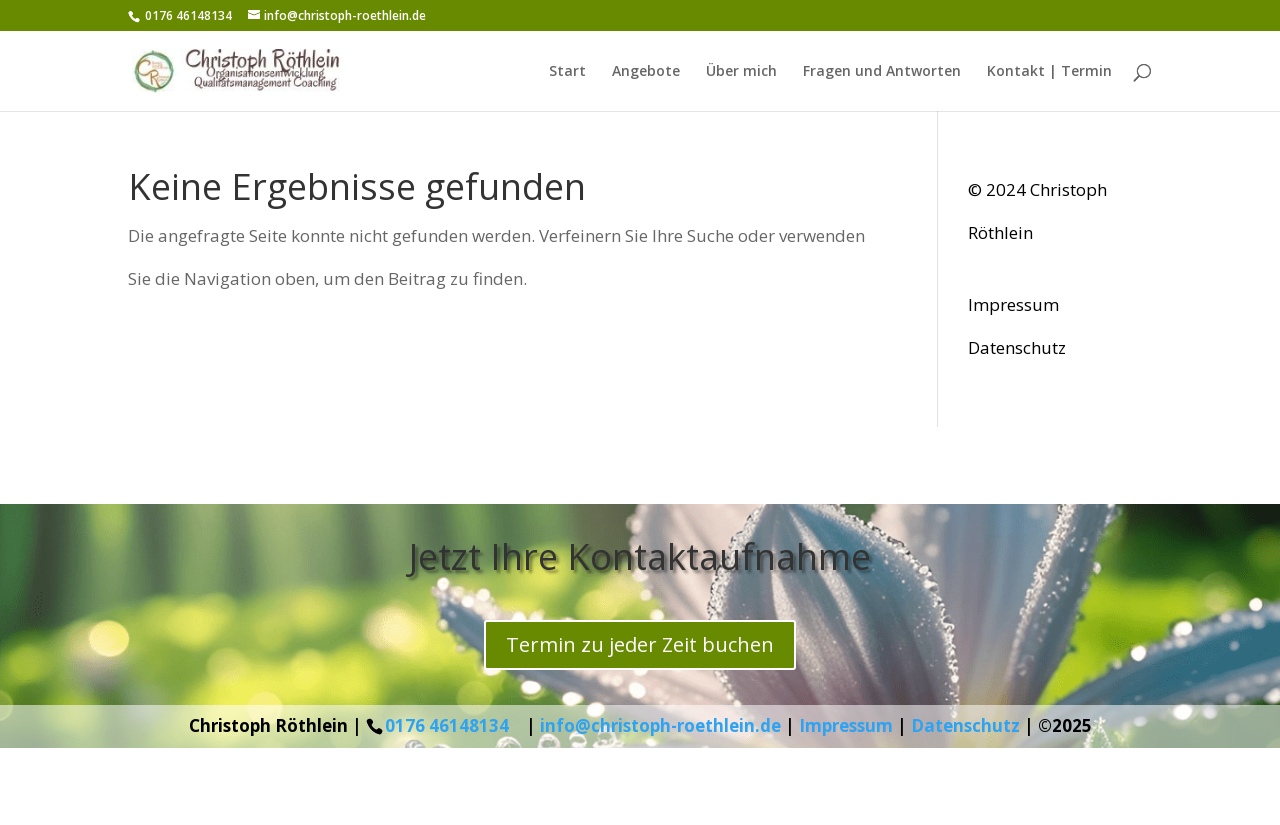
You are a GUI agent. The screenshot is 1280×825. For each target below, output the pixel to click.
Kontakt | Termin (1049, 72)
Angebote (646, 72)
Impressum (1013, 304)
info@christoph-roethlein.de (660, 725)
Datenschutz (1017, 347)
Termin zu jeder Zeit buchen (640, 644)
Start (567, 72)
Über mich (741, 72)
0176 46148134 (447, 725)
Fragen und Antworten (882, 72)
